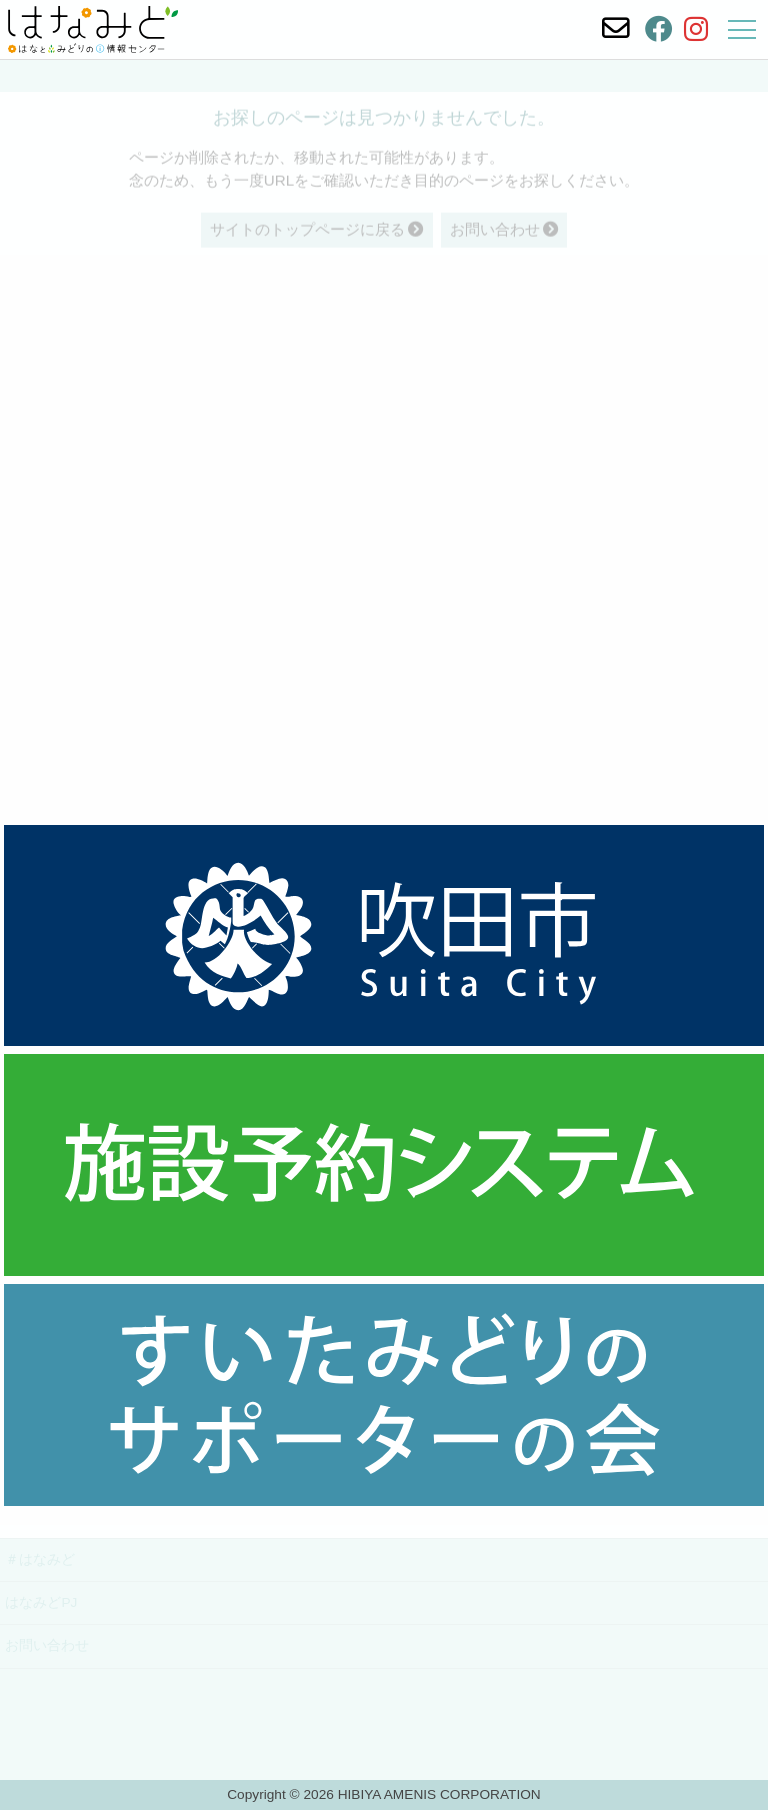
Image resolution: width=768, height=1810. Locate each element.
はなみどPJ (41, 1602)
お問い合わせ (47, 1645)
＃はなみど (40, 1559)
